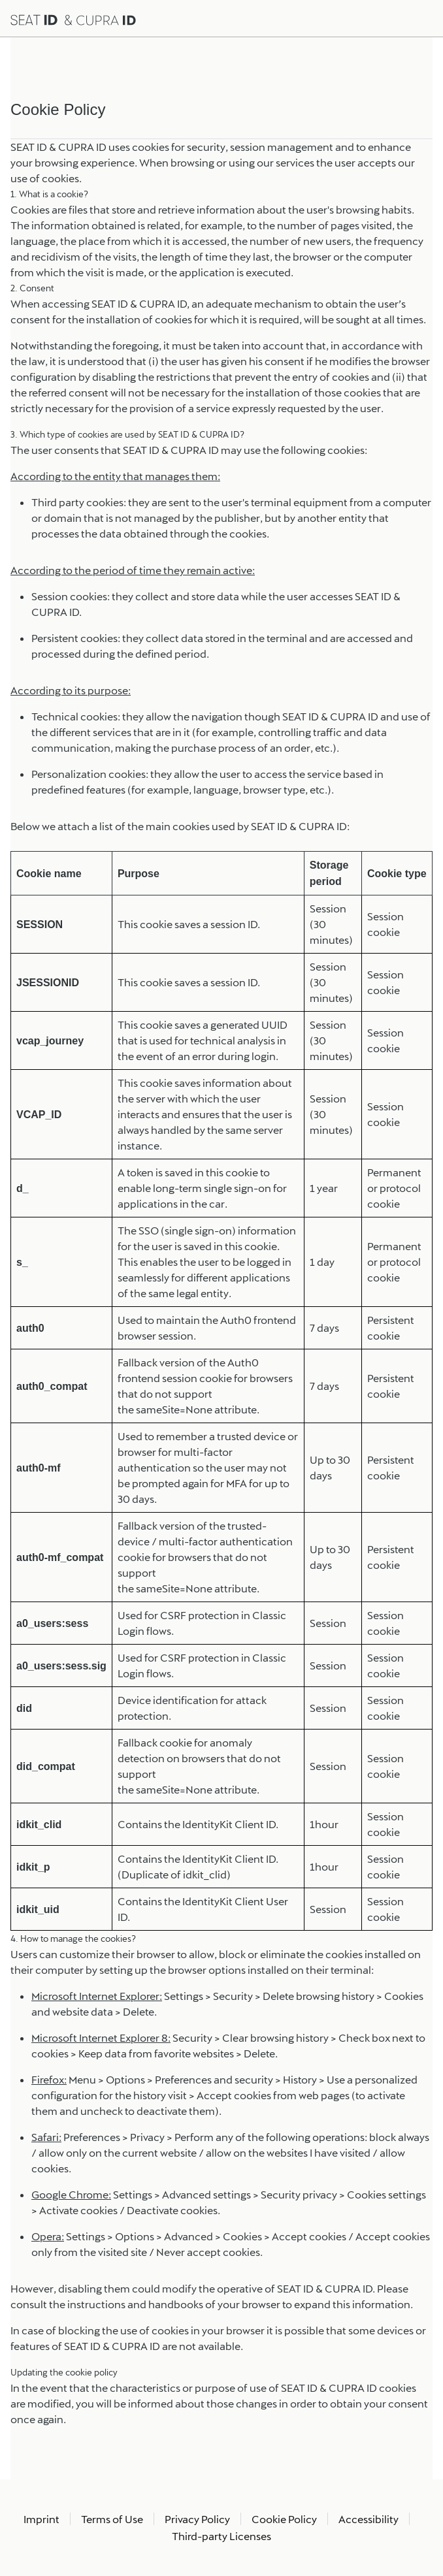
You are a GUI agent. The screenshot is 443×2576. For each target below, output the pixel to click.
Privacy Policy (197, 2519)
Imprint (41, 2519)
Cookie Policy (284, 2519)
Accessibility (368, 2519)
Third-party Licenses (221, 2536)
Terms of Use (112, 2519)
